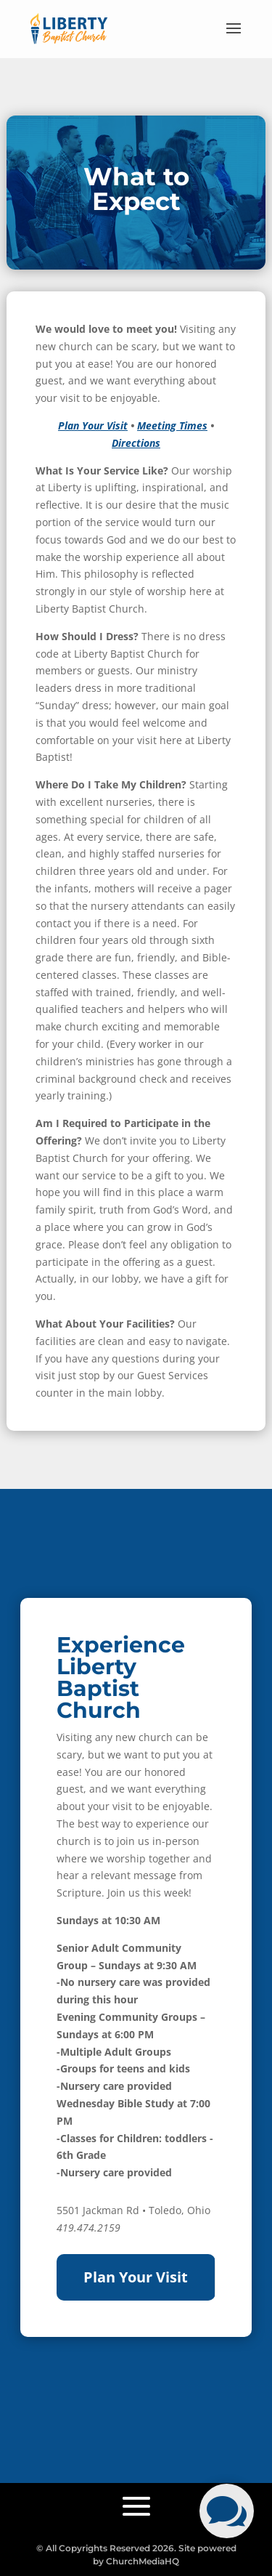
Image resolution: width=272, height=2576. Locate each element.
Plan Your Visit (93, 425)
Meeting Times (172, 425)
